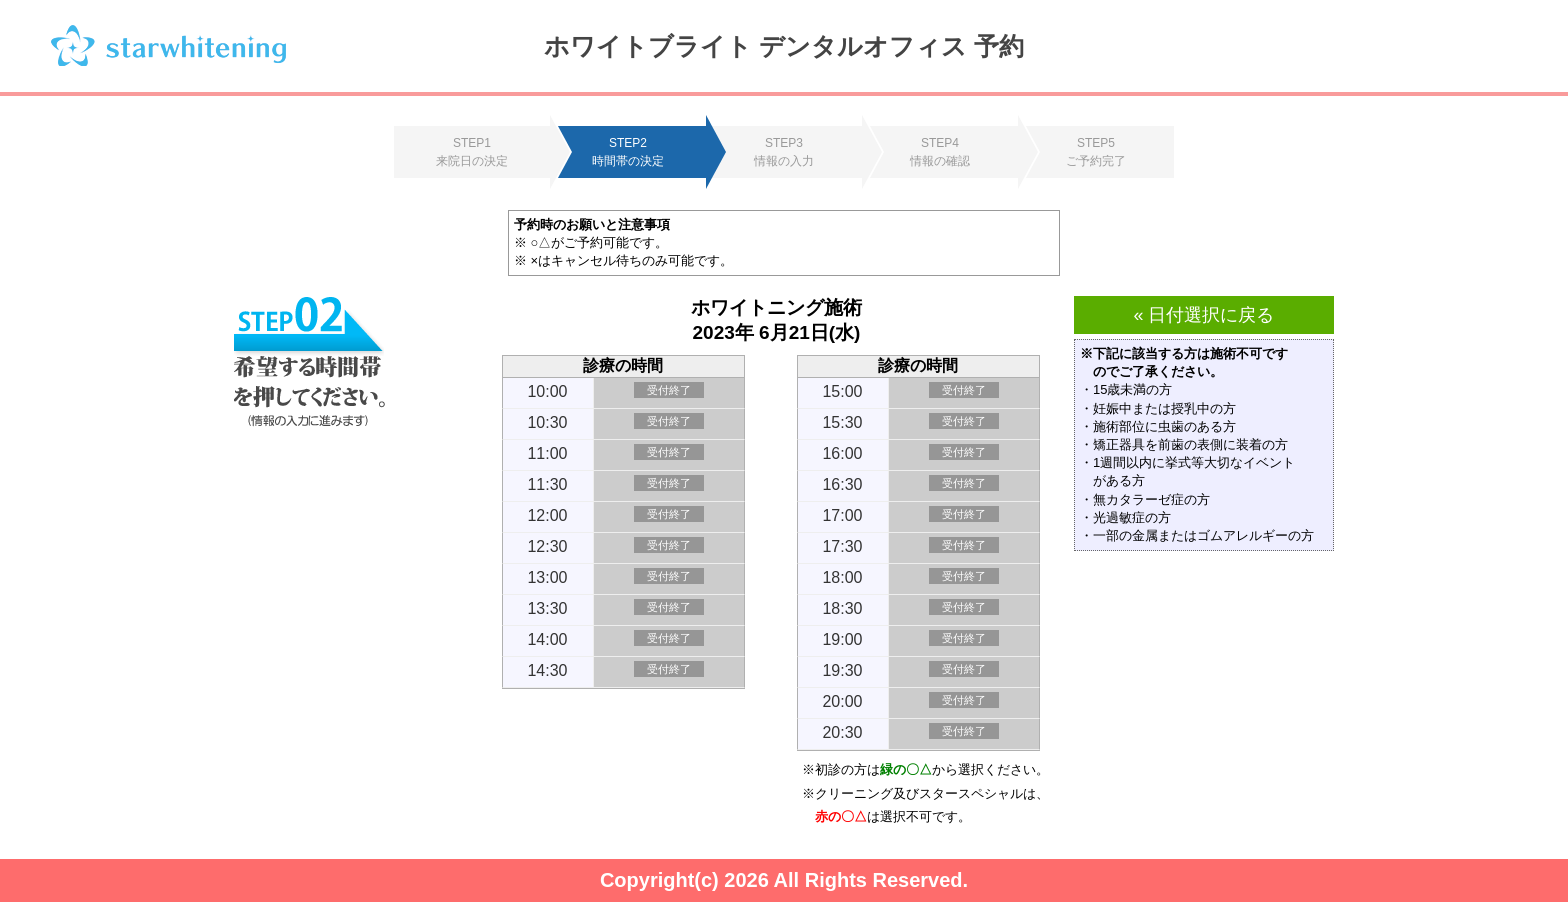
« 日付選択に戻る (1203, 315)
